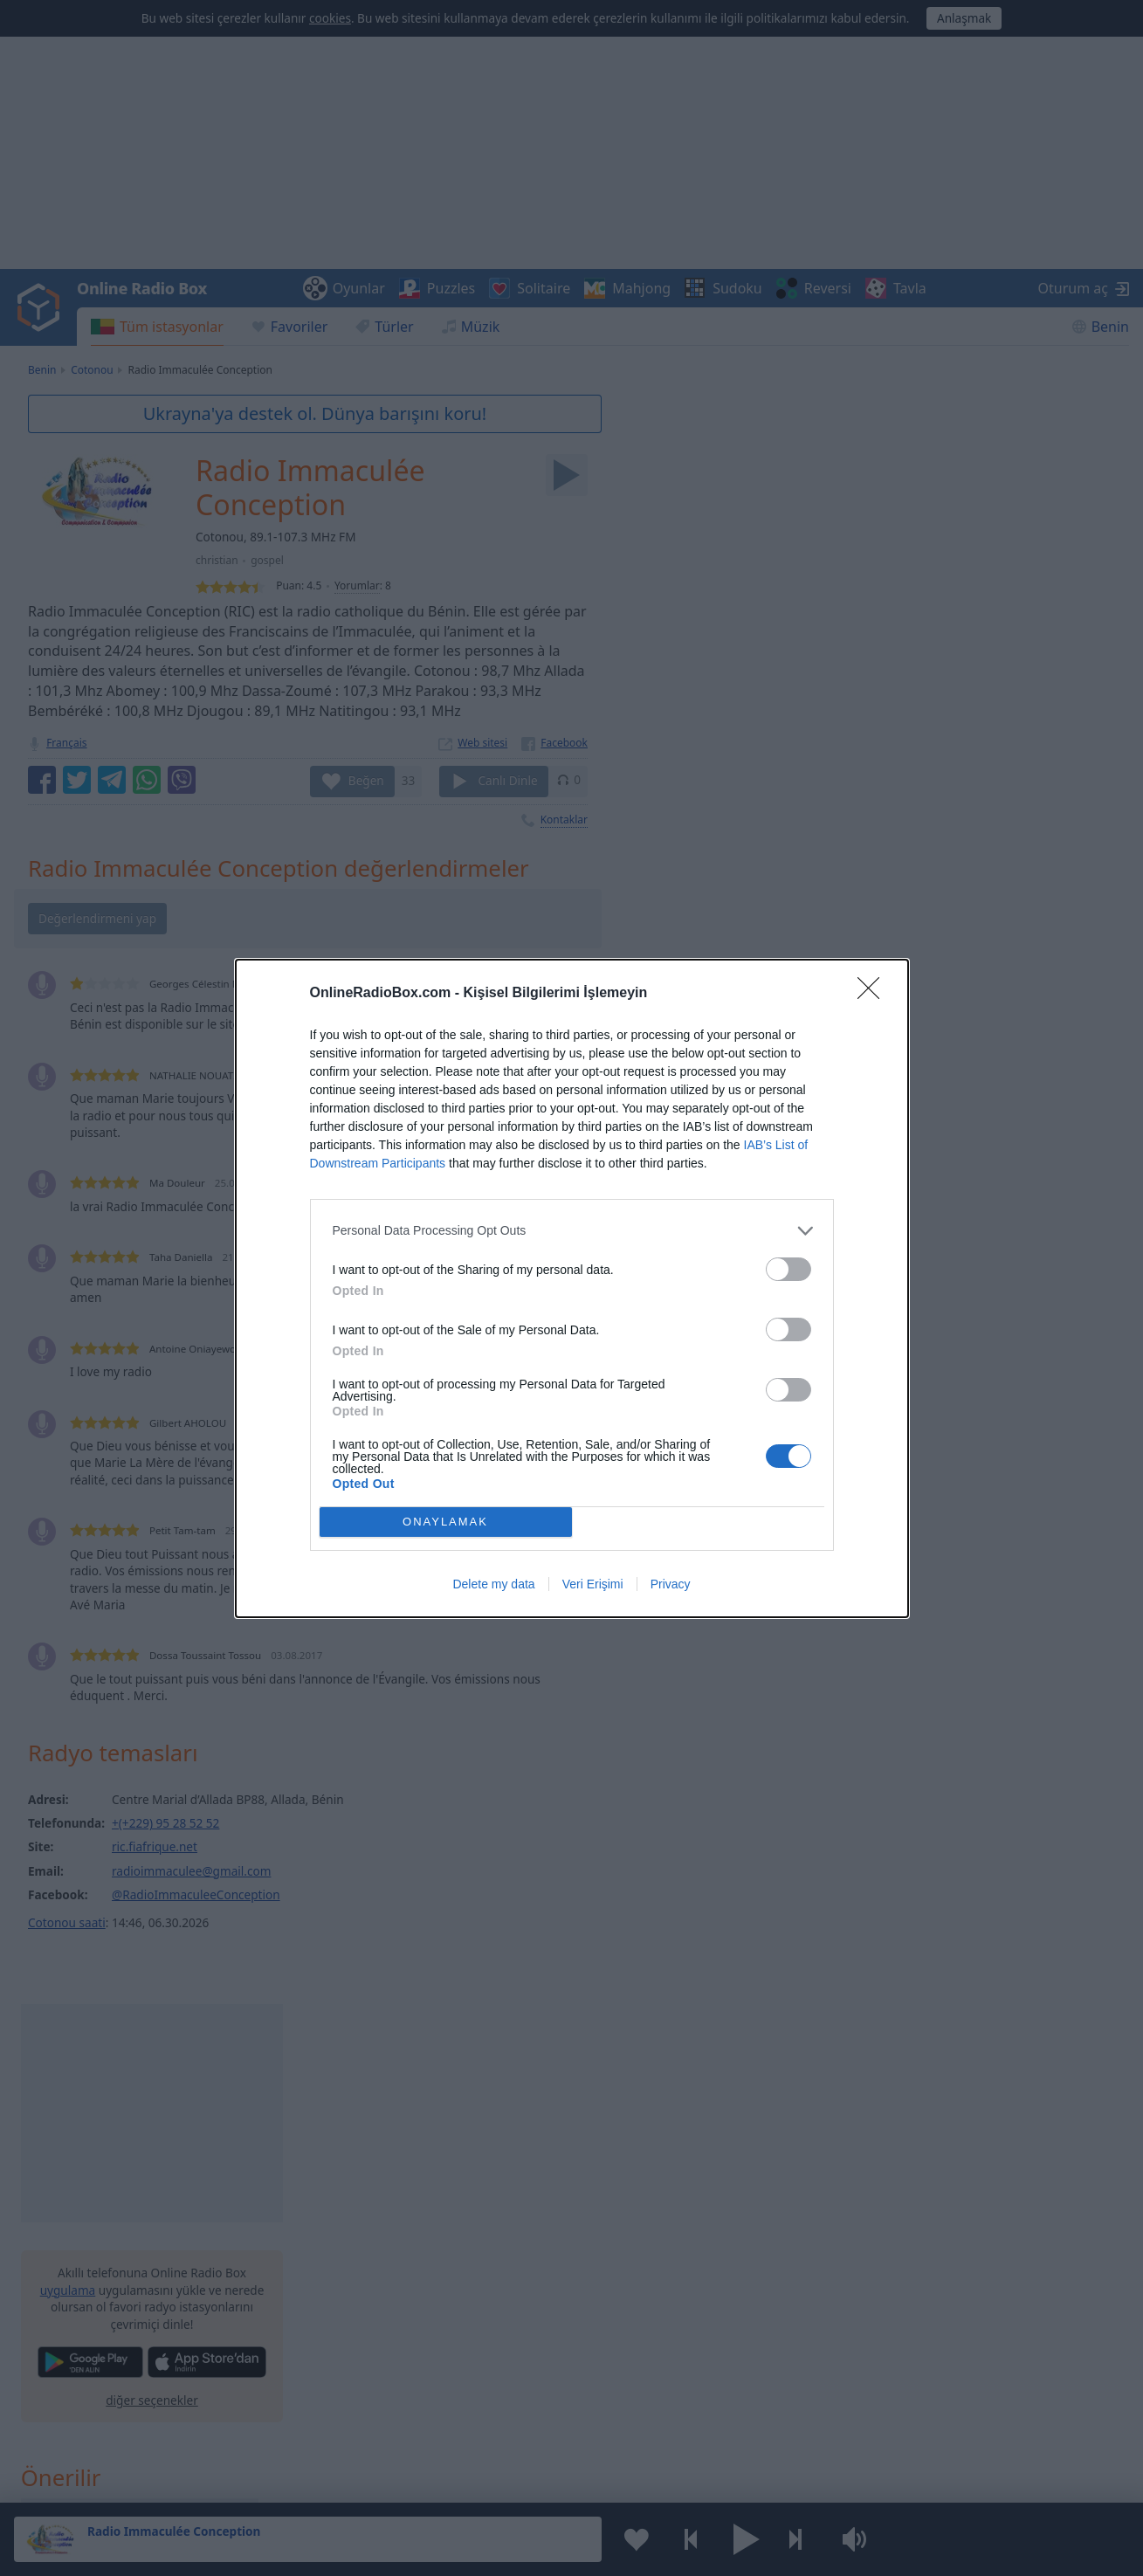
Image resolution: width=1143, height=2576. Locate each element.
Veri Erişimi (592, 1584)
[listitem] (572, 1231)
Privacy (671, 1584)
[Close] (874, 993)
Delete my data (493, 1584)
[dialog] (572, 1288)
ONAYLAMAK (445, 1521)
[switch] (788, 1269)
